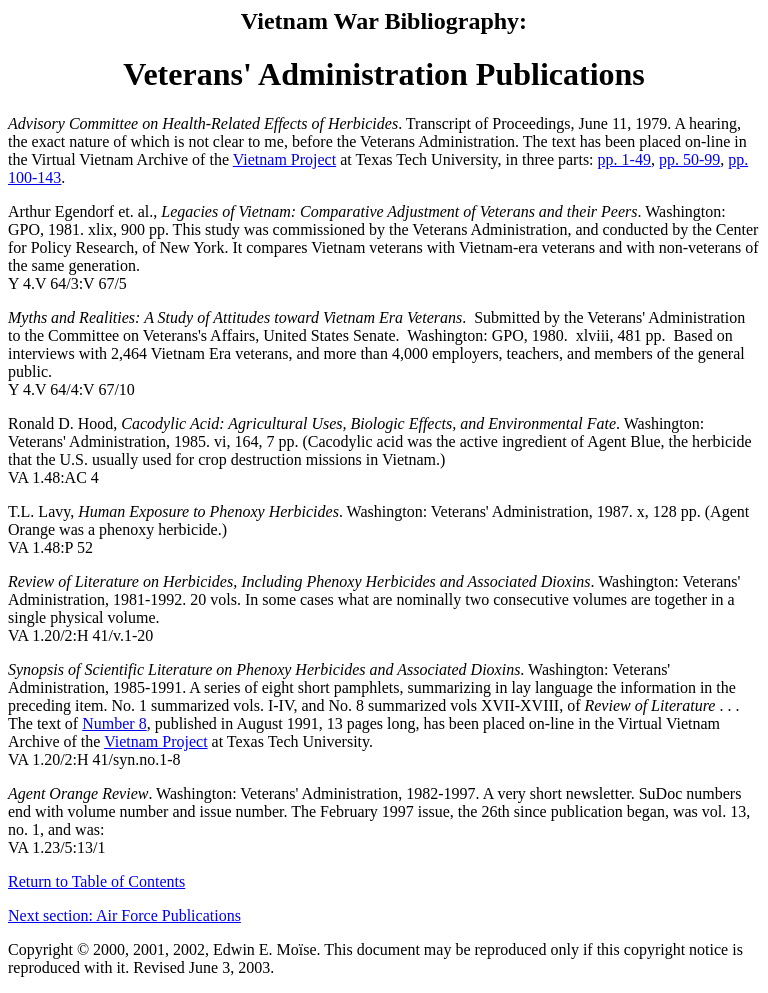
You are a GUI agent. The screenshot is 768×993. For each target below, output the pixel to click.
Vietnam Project (284, 159)
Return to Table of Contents (96, 881)
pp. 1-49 (624, 159)
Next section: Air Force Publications (124, 915)
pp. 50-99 (689, 159)
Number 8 (114, 723)
